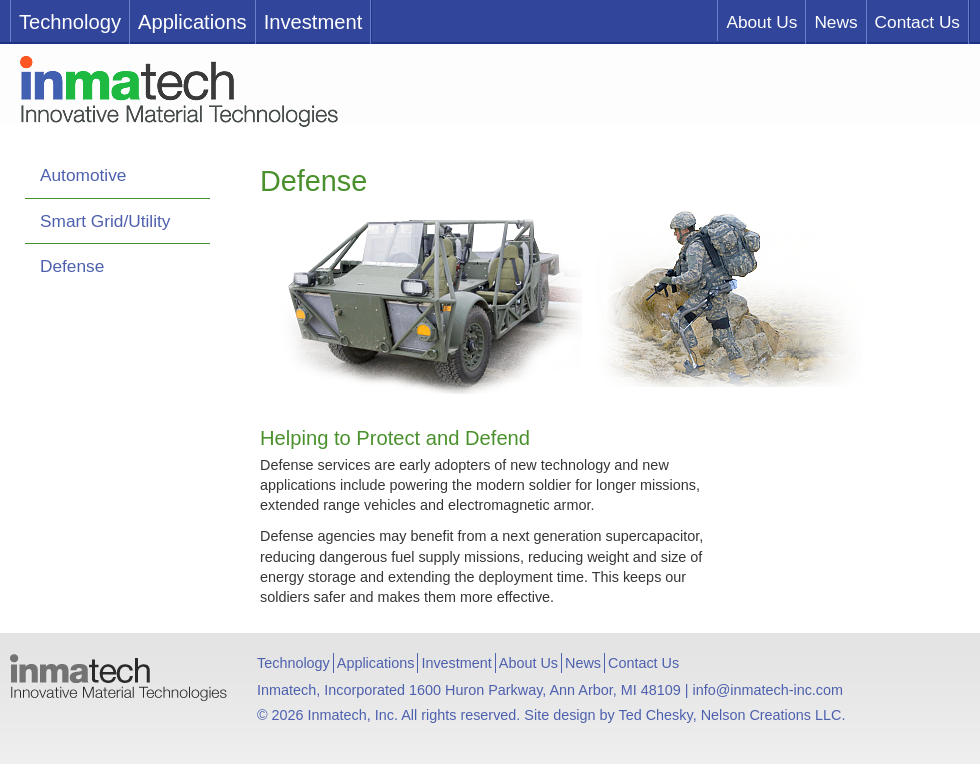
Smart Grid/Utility (105, 221)
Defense (72, 266)
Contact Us (917, 22)
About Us (761, 22)
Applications (192, 22)
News (835, 22)
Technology (70, 22)
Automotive (83, 175)
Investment (313, 22)
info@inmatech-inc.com (767, 690)
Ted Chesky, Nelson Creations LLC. (732, 715)
